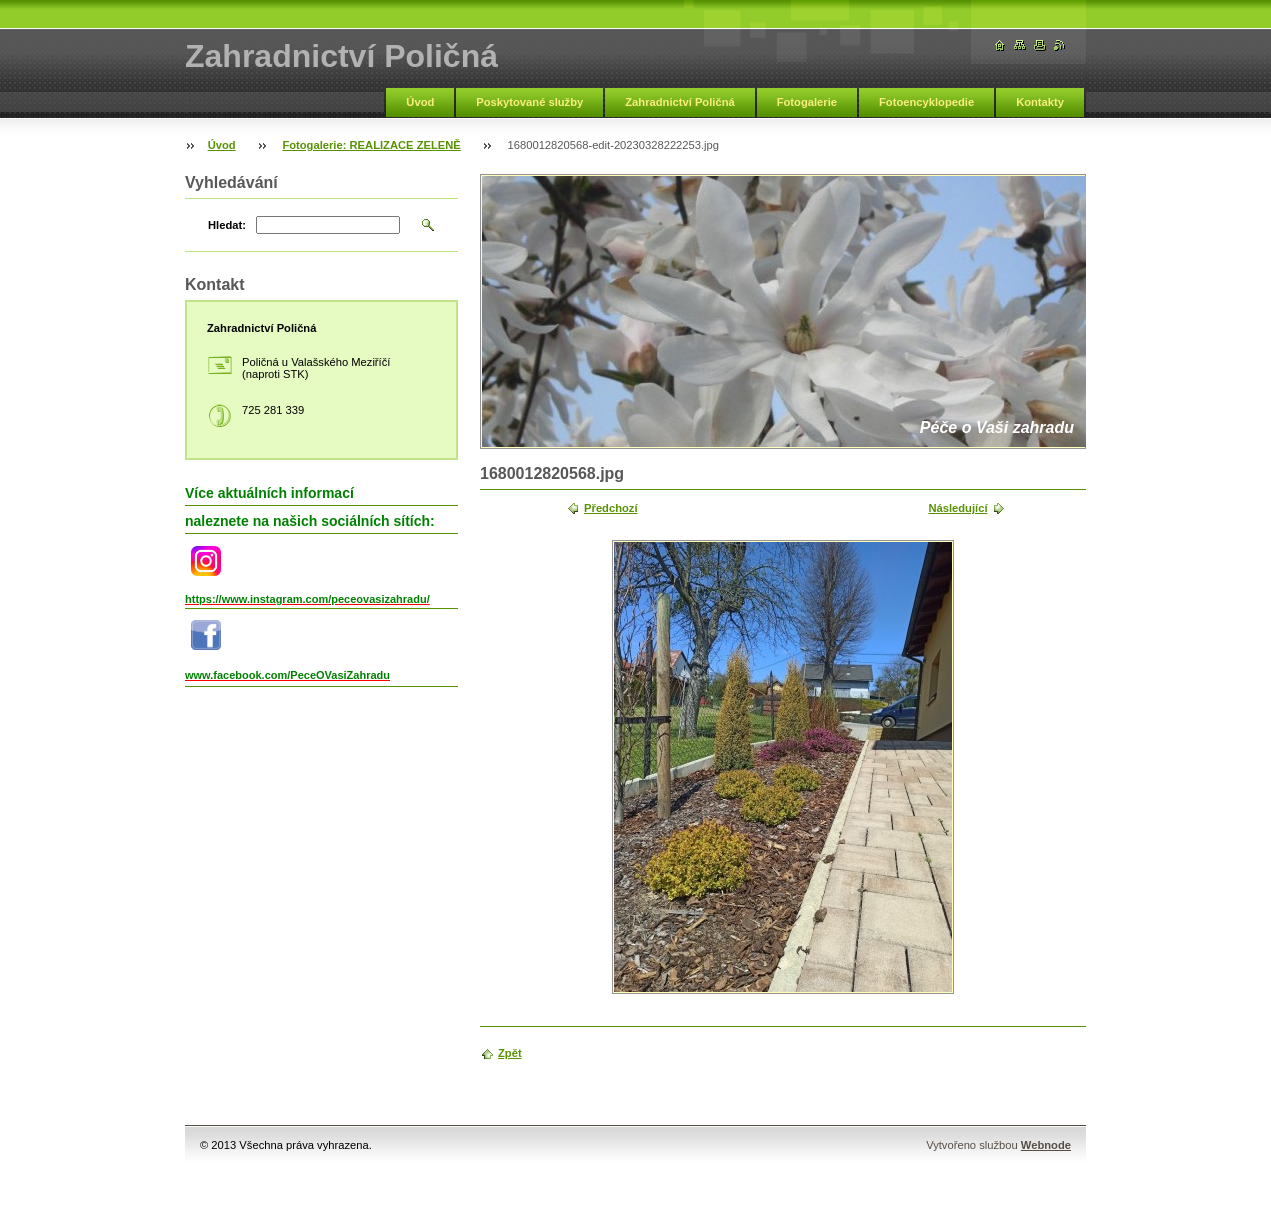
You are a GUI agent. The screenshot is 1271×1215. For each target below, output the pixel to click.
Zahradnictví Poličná (679, 102)
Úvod (420, 102)
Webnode (1046, 1145)
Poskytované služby (529, 102)
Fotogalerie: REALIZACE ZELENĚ (371, 145)
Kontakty (1040, 102)
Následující (957, 508)
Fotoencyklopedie (926, 102)
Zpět (510, 1053)
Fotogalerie (807, 102)
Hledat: (227, 225)
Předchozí (610, 508)
